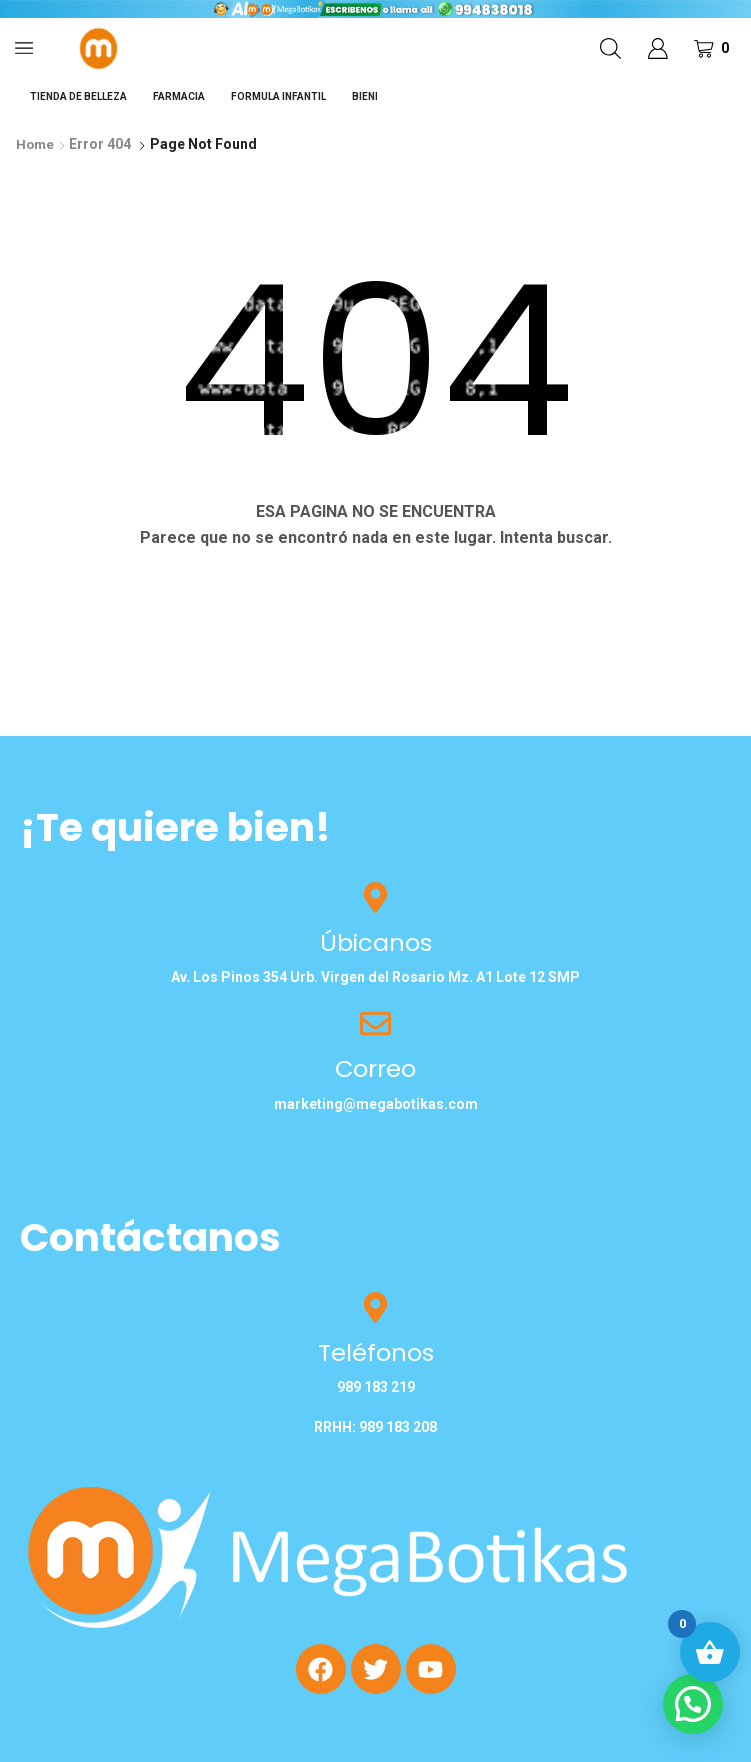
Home (36, 144)
